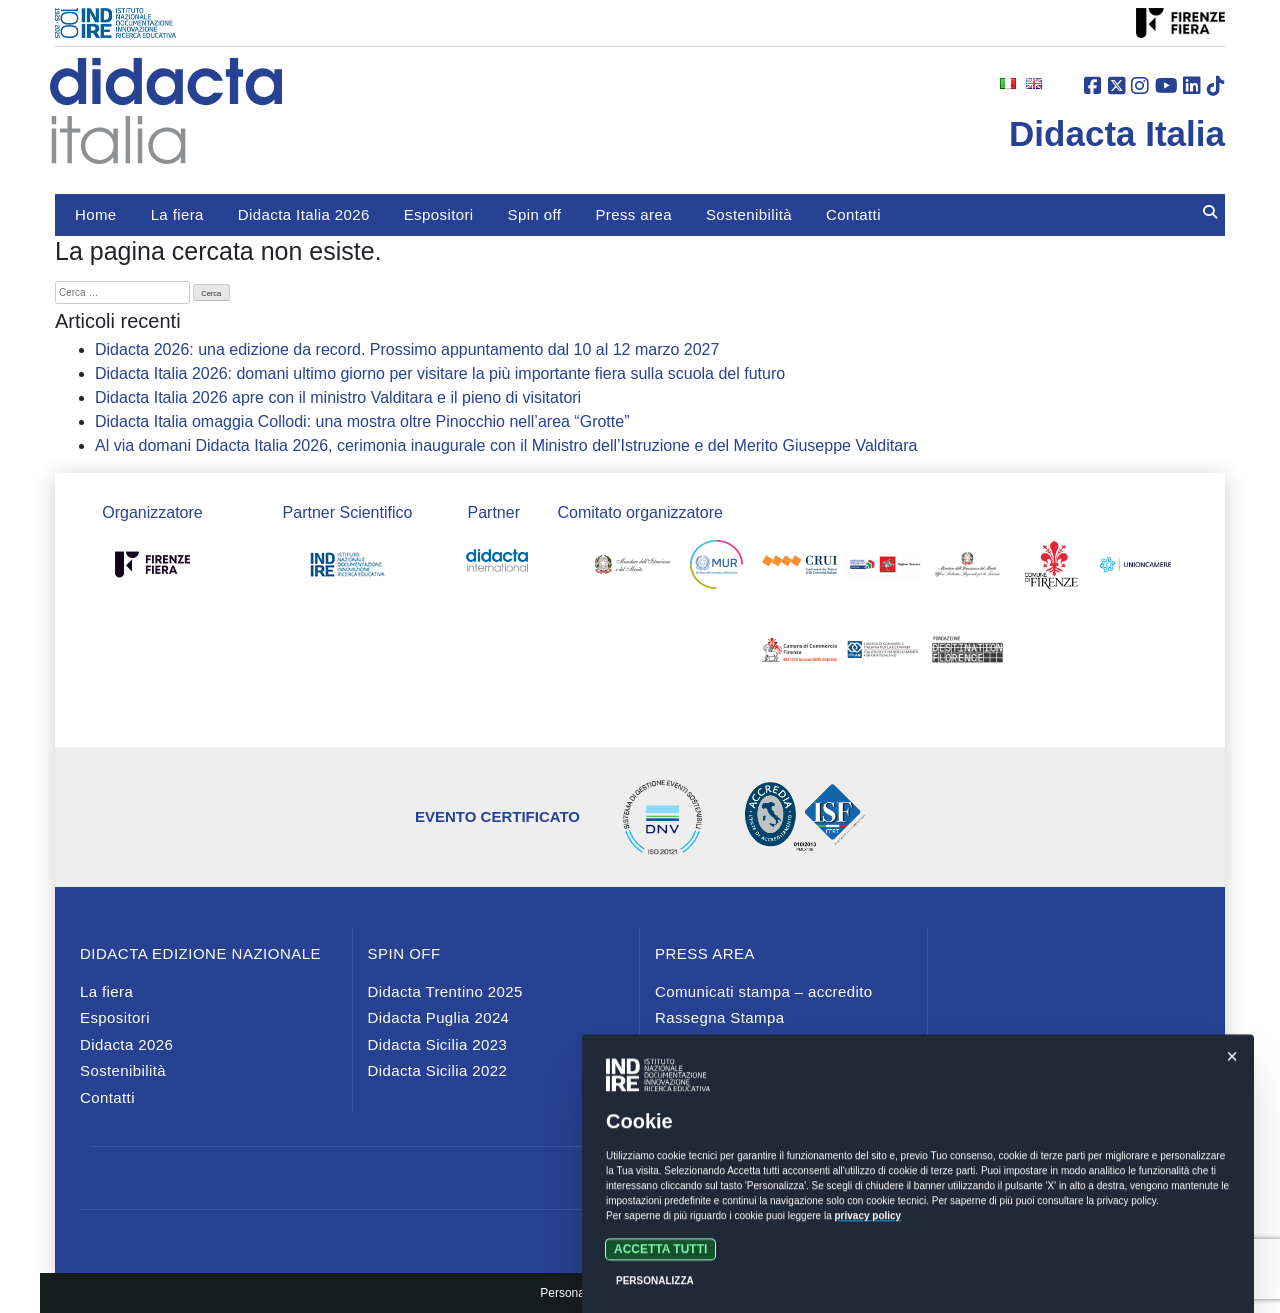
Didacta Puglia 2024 (439, 1017)
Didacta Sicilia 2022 (438, 1070)
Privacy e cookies (640, 1231)
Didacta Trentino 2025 (445, 991)
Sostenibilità (749, 214)
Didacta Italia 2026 (304, 214)
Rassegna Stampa (719, 1017)
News (674, 1044)
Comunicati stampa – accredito (764, 991)
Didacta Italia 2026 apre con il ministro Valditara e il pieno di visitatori (338, 397)
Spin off (535, 214)
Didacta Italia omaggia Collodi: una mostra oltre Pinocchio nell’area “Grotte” (362, 421)
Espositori (439, 214)
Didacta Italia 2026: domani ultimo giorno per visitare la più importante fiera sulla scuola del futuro (440, 373)
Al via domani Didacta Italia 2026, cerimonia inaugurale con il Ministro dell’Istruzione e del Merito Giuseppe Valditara (506, 445)
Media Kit (688, 1070)
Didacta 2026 (126, 1044)
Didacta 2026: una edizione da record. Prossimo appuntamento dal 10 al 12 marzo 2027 (407, 349)
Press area (633, 214)
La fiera (177, 214)
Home (96, 214)
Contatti (853, 214)
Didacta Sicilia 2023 (438, 1044)
